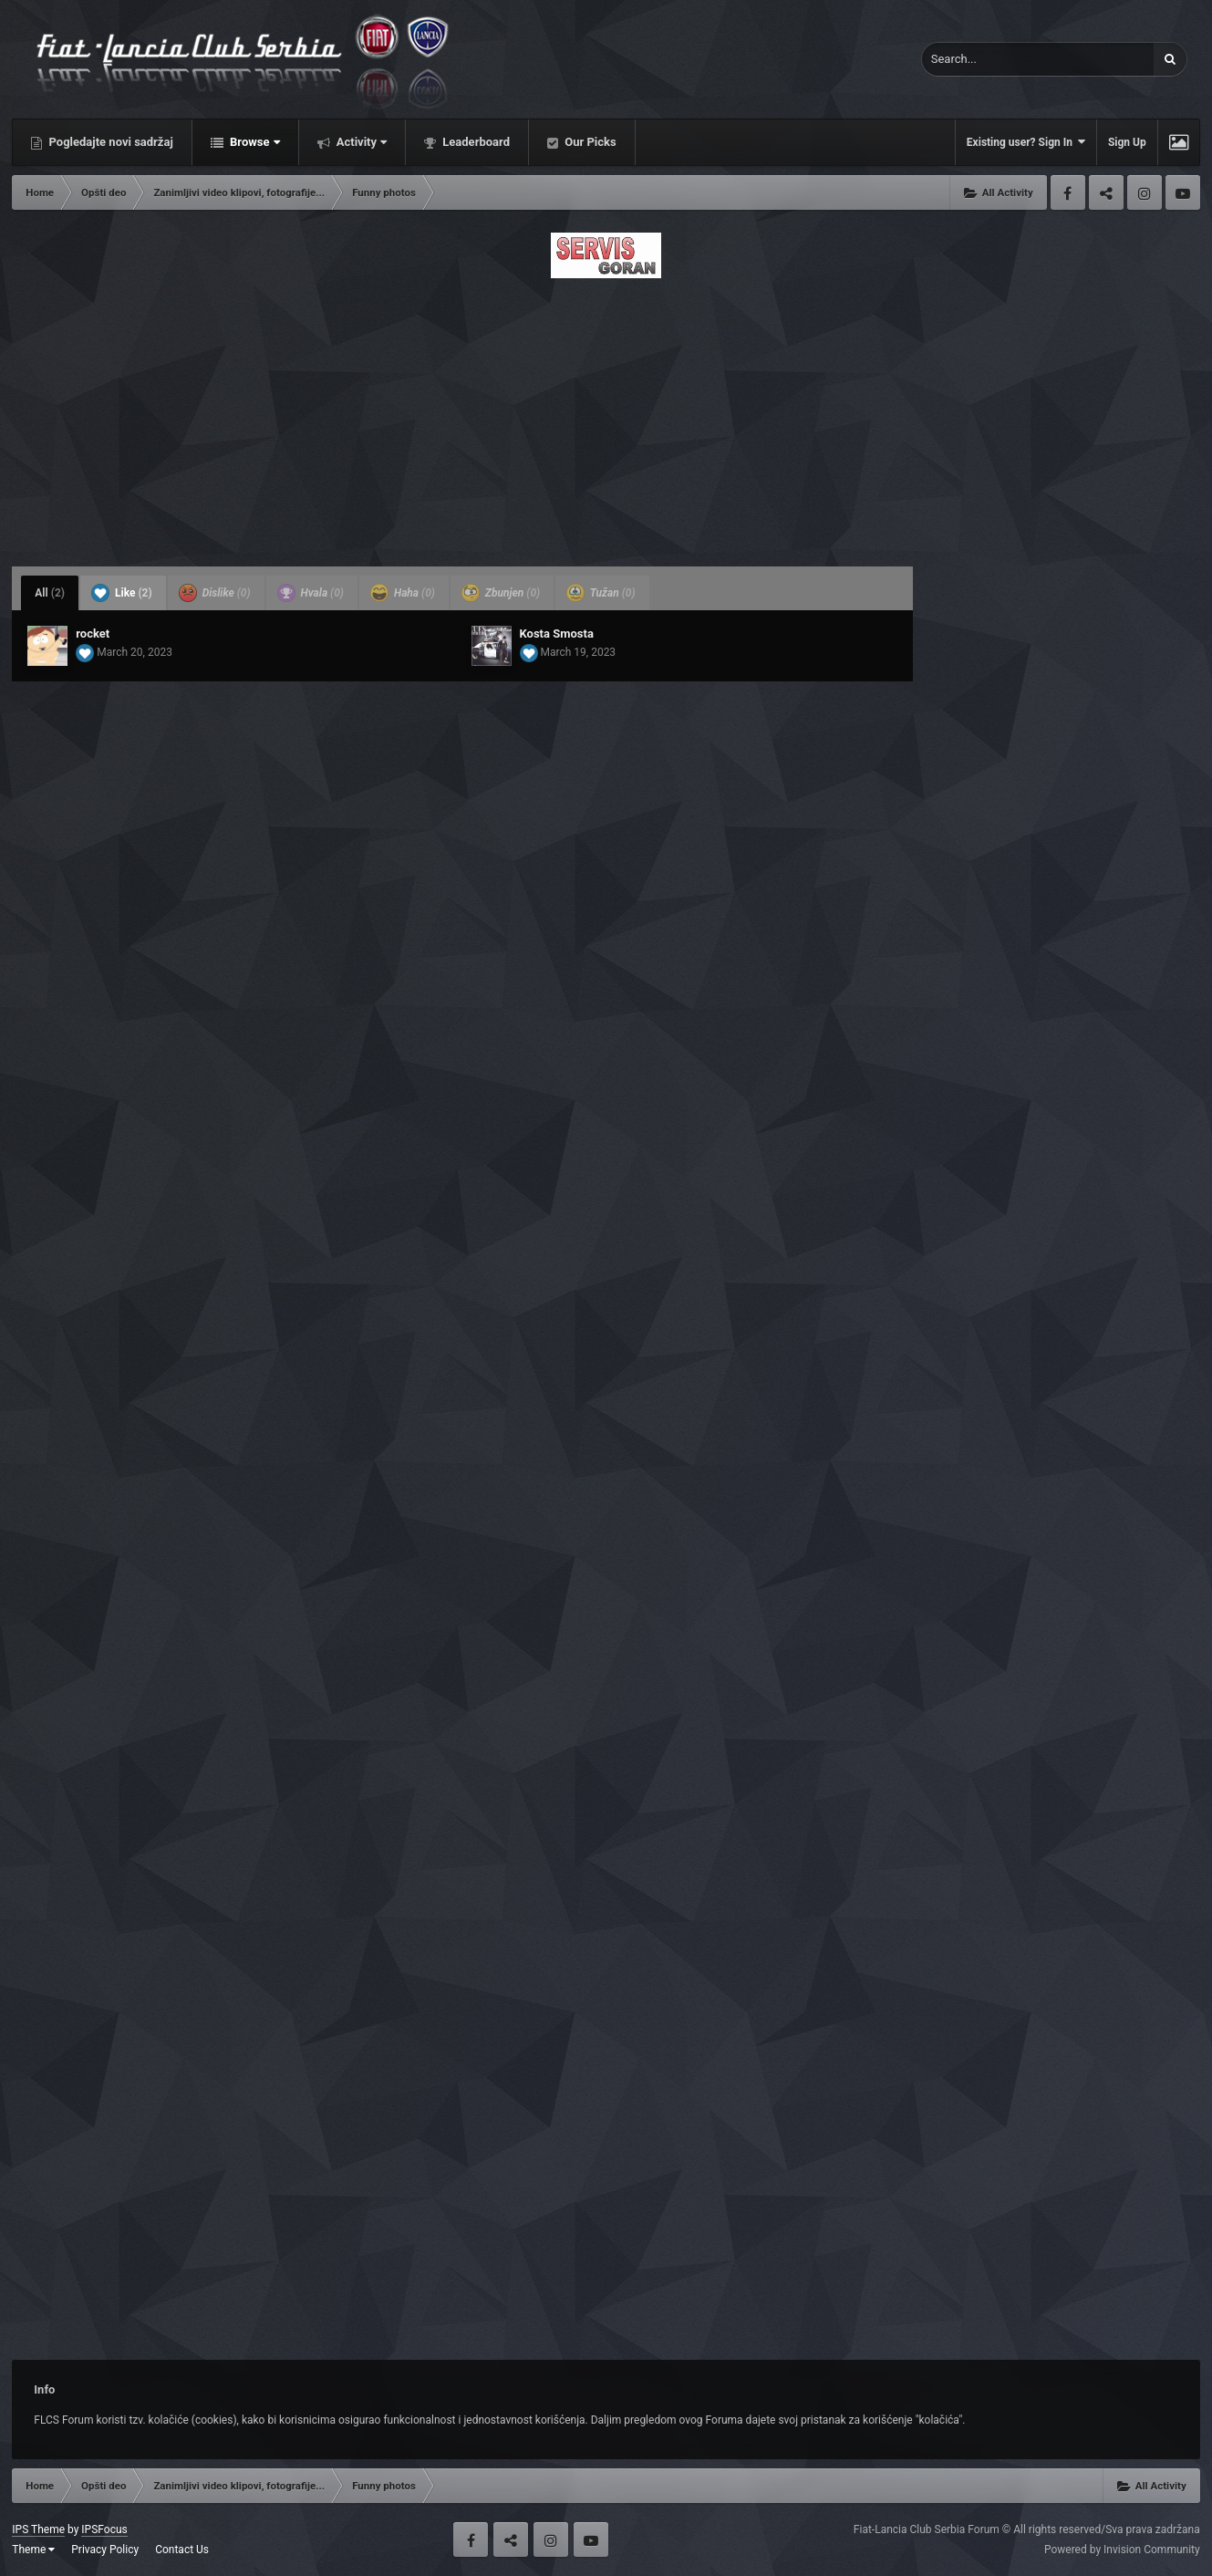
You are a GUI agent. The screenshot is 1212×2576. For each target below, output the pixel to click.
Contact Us (182, 2549)
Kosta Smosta (557, 633)
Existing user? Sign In (1026, 142)
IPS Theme (38, 2529)
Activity (361, 142)
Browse (253, 142)
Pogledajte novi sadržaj (109, 142)
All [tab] (50, 593)
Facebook (1068, 192)
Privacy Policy (105, 2549)
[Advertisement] (606, 417)
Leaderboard (475, 142)
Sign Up (1127, 142)
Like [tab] (121, 593)
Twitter (1106, 192)
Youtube (1182, 192)
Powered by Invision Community (1122, 2549)
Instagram (1144, 192)
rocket (92, 633)
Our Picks (589, 142)
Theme (33, 2549)
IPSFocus (104, 2529)
